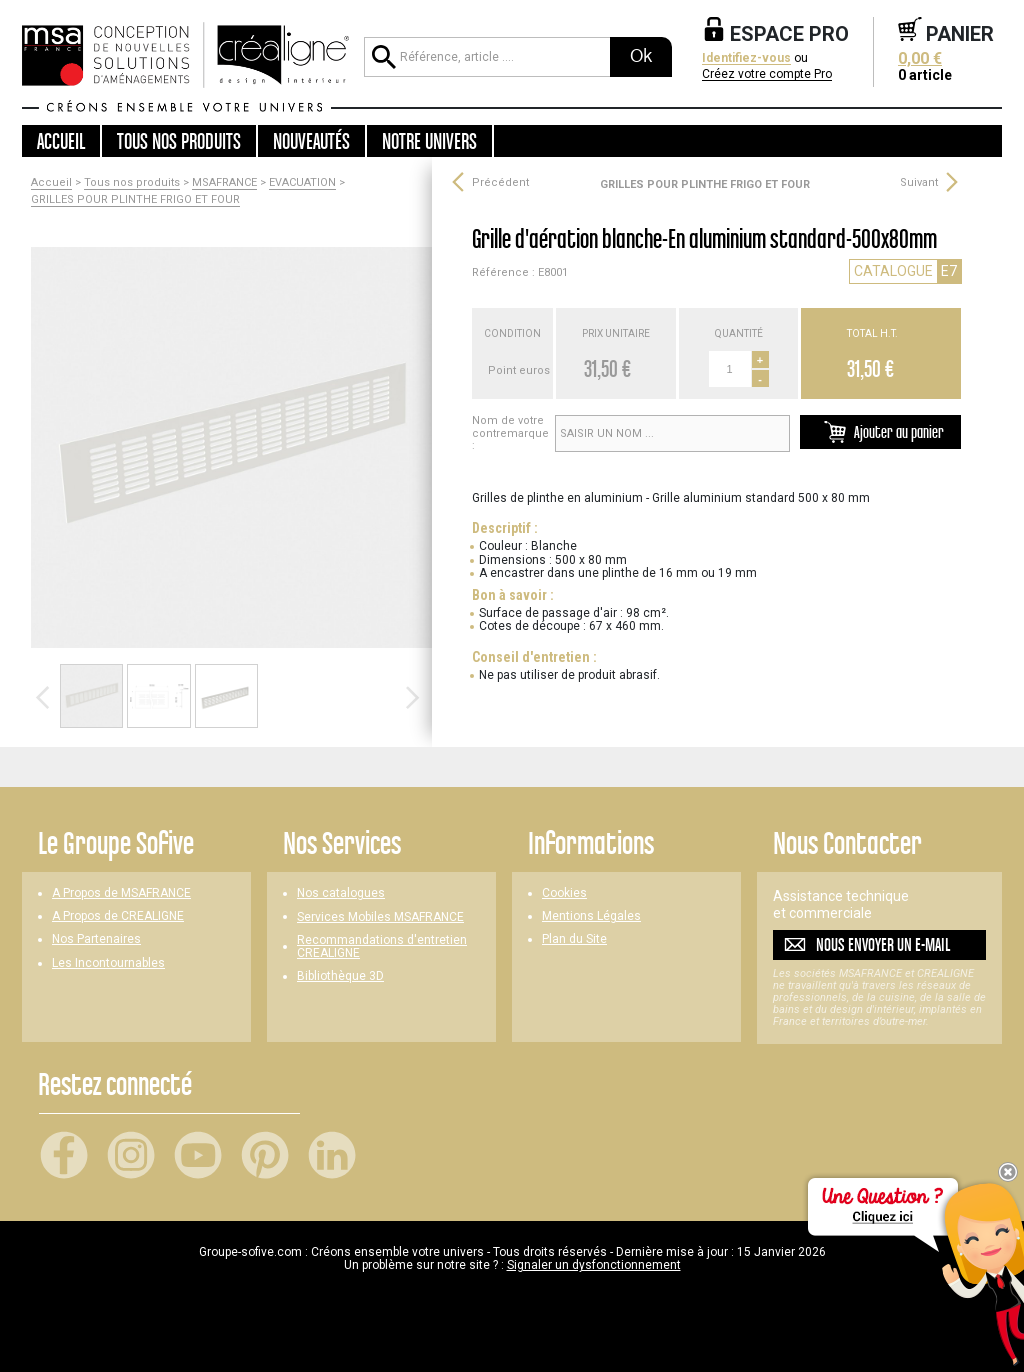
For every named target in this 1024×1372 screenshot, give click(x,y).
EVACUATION (302, 183)
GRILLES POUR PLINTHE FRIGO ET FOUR (135, 200)
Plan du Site (574, 939)
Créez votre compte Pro (767, 74)
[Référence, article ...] (487, 57)
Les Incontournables (108, 963)
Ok (641, 56)
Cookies (564, 893)
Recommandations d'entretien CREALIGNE (382, 947)
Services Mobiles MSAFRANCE (380, 917)
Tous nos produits (132, 183)
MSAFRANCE (224, 183)
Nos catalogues (341, 893)
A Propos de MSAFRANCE (121, 893)
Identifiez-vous (746, 58)
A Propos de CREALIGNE (118, 916)
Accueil (61, 141)
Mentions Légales (591, 916)
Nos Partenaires (96, 939)
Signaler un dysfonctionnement (594, 1265)
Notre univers (429, 141)
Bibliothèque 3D (340, 976)
